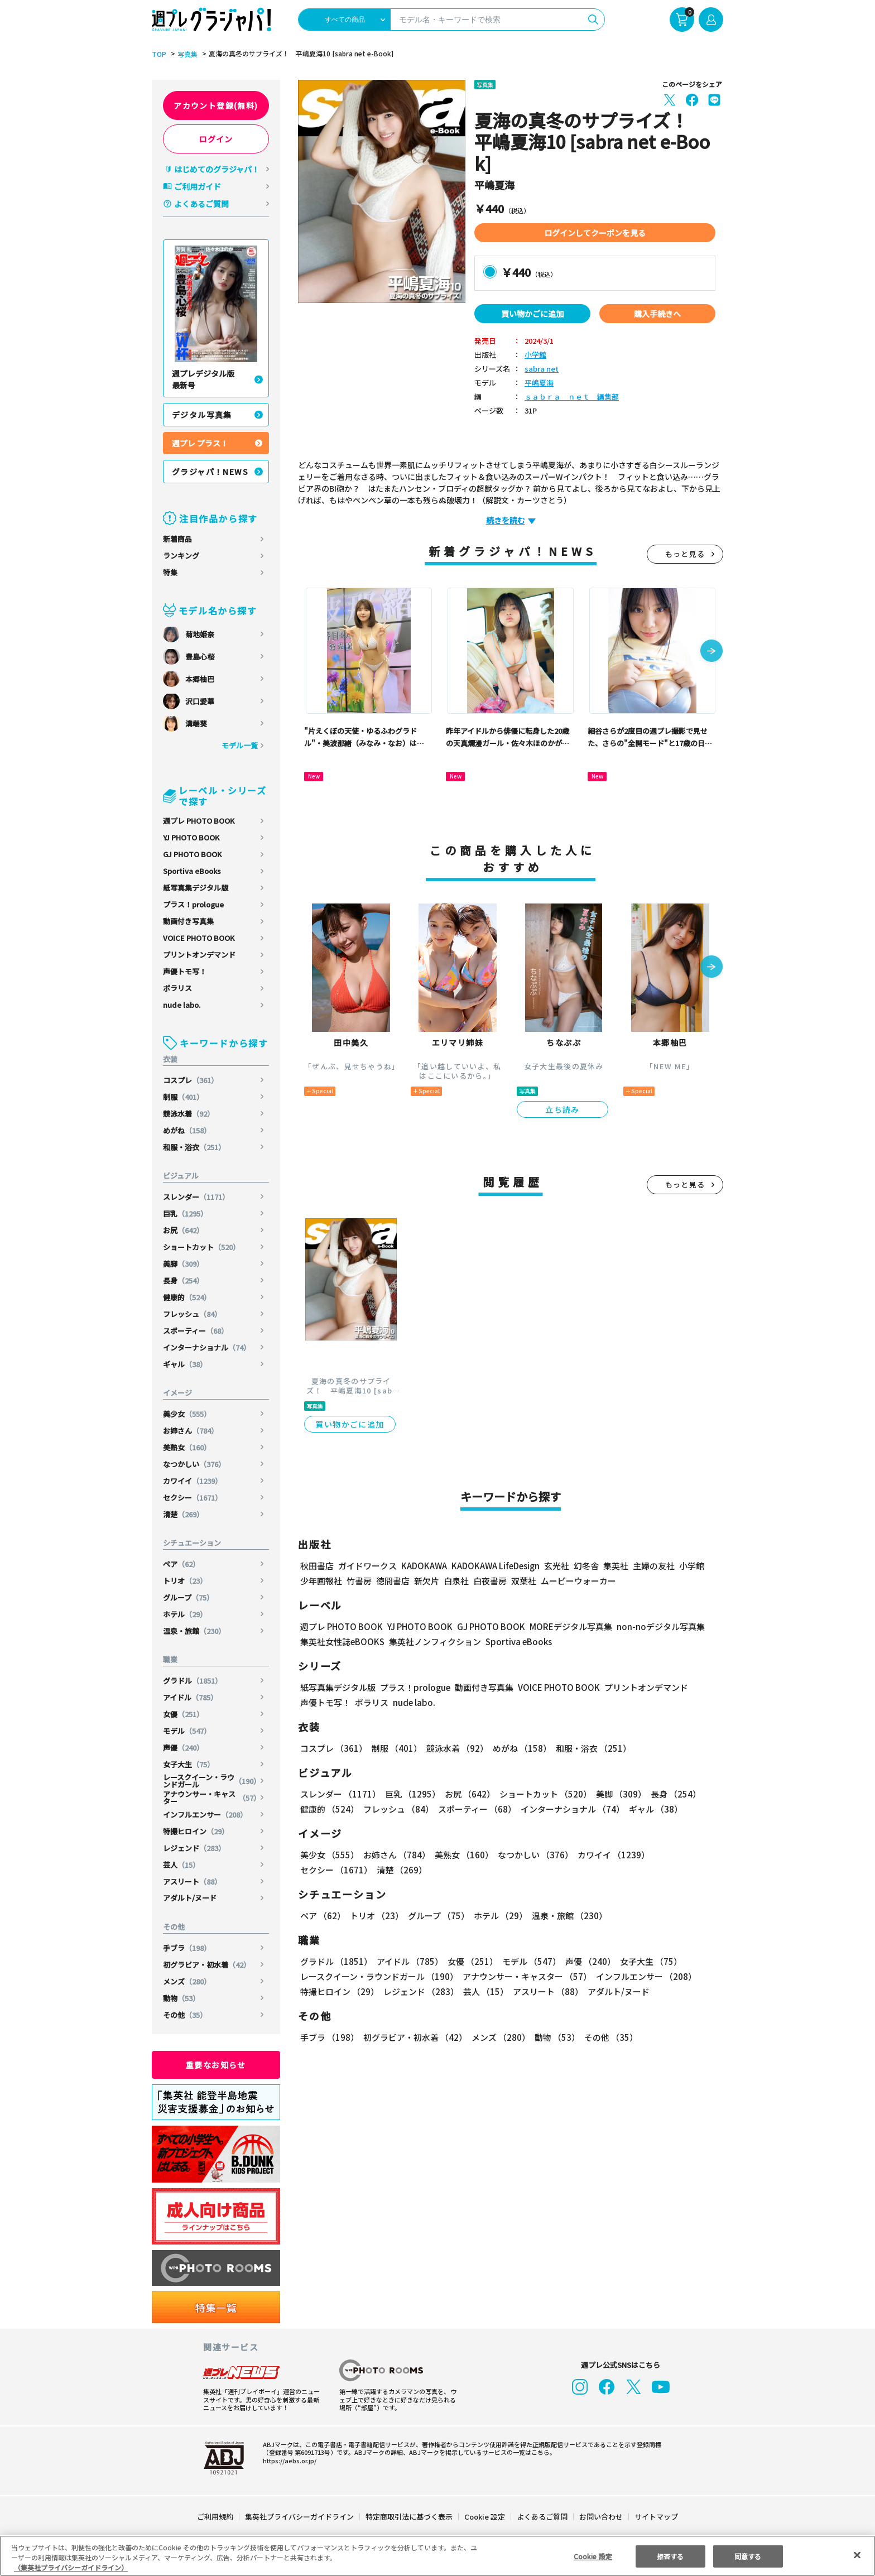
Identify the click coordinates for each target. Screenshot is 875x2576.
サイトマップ (655, 2516)
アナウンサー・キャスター (212, 1797)
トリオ (185, 1580)
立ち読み (562, 1109)
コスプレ (191, 1080)
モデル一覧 (240, 745)
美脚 (184, 1263)
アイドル (191, 1697)
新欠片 (426, 1581)
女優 (184, 1714)
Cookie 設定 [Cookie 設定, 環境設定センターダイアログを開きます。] (593, 2555)
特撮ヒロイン (196, 1831)
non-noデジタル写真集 (652, 1626)
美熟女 (187, 1447)
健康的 (187, 1297)
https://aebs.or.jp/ (288, 2460)
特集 (170, 572)
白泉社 (456, 1581)
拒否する (670, 2555)
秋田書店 (317, 1565)
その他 (185, 2015)
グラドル (193, 1680)
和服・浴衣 (195, 1147)
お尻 (184, 1230)
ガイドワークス (367, 1565)
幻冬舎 (584, 1565)
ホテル (185, 1614)
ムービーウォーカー (578, 1581)
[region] (437, 2555)
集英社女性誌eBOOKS (341, 1641)
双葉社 (523, 1581)
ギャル (185, 1364)
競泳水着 (189, 1113)
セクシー (193, 1497)
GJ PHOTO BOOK (192, 854)
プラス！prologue (193, 904)
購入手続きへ (657, 313)
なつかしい (195, 1464)
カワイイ (193, 1481)
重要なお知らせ (216, 2064)
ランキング (181, 555)
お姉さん (191, 1430)
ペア (181, 1564)
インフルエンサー (205, 1814)
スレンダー (197, 1196)
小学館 (535, 355)
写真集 (186, 54)
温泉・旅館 (195, 1631)
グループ (189, 1597)
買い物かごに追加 (532, 313)
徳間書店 (393, 1581)
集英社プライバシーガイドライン (300, 2516)
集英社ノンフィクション (433, 1641)
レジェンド (195, 1848)
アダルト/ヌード (190, 1897)
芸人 (181, 1864)
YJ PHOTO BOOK (191, 837)
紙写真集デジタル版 (195, 887)
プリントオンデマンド (199, 954)
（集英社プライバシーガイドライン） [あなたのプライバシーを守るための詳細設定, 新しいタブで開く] (71, 2567)
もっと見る (685, 554)
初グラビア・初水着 (207, 1964)
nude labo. (182, 1004)
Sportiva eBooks (192, 871)
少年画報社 (321, 1581)
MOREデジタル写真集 (564, 1626)
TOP (158, 54)
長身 (184, 1280)
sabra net (540, 369)
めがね (187, 1130)
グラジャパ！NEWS (210, 471)
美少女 (187, 1414)
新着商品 (177, 539)
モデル (187, 1731)
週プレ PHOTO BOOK (198, 820)
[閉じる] (857, 2555)
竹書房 (359, 1581)
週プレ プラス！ (200, 443)
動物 (181, 1998)
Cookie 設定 (484, 2516)
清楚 (184, 1514)
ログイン (216, 139)
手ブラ (187, 1948)
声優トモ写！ (184, 971)
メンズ (187, 1981)
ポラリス (177, 988)
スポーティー (196, 1330)
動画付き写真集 (188, 921)
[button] (711, 651)
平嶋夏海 (539, 383)
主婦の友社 (653, 1565)
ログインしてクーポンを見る (595, 232)
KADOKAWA (423, 1565)
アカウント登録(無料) (216, 105)
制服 (184, 1097)
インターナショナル (207, 1347)
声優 (184, 1747)
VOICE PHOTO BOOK (198, 938)
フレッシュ (192, 1314)
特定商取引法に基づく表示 (409, 2516)
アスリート (192, 1881)
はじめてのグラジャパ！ (216, 169)
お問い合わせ (600, 2516)
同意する (747, 2555)
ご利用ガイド (197, 186)
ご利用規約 (216, 2516)
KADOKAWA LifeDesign (495, 1565)
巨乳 (186, 1213)
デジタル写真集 (202, 414)
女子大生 (189, 1764)
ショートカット (202, 1247)
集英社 (614, 1565)
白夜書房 (490, 1581)
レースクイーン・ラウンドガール (212, 1780)
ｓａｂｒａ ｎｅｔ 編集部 (572, 397)
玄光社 (555, 1565)
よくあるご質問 (201, 203)
